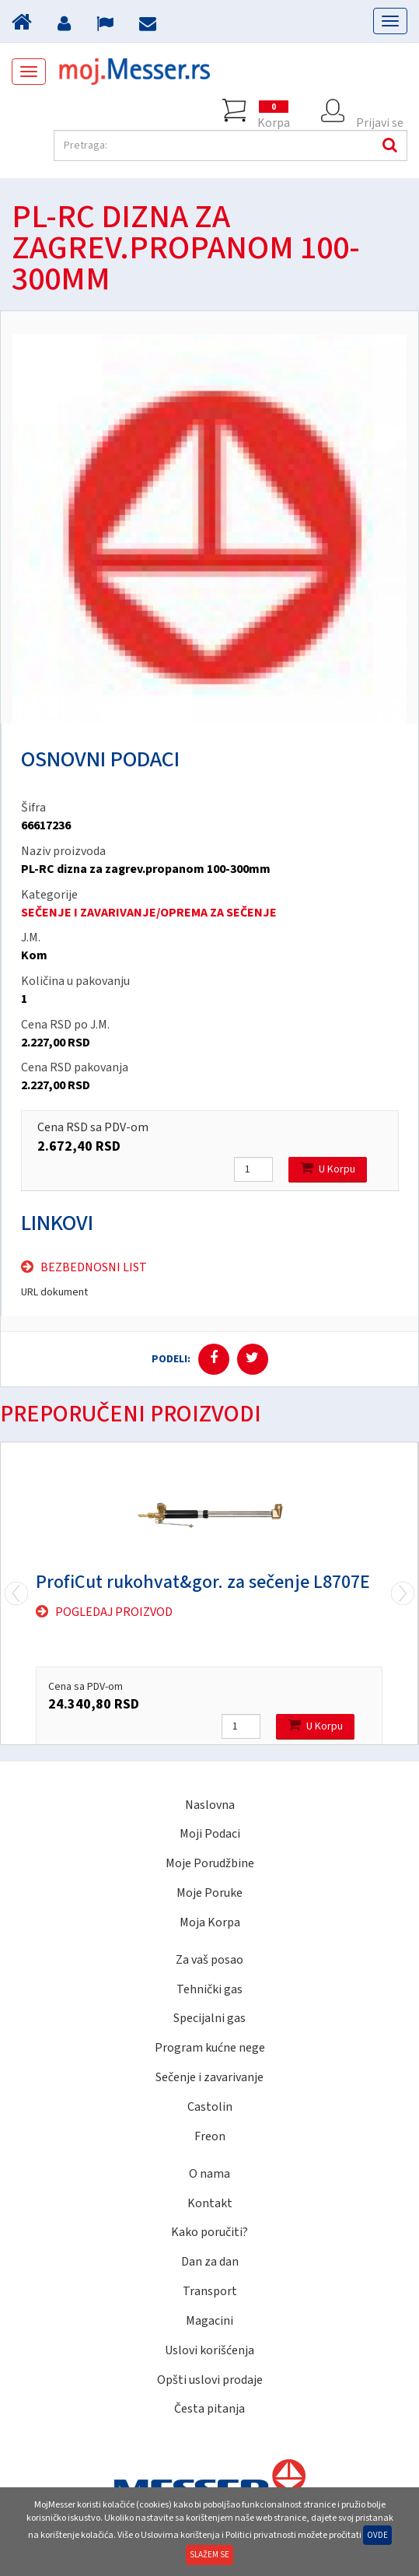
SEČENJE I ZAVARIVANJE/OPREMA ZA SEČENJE (149, 912)
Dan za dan (210, 2261)
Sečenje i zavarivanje (209, 2077)
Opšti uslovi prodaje (210, 2379)
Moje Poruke (209, 1892)
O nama (209, 2173)
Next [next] (16, 1593)
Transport (210, 2291)
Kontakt (209, 2203)
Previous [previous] (402, 1593)
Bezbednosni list (93, 1267)
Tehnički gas (209, 1989)
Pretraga (387, 145)
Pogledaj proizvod (114, 1612)
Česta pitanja (209, 2408)
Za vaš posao (209, 1959)
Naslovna (210, 1805)
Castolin (209, 2106)
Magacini (209, 2320)
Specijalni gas (209, 2018)
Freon (209, 2136)
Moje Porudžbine (210, 1863)
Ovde (377, 2535)
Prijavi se (379, 110)
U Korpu (327, 1169)
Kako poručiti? (209, 2232)
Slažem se (209, 2554)
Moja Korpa (210, 1922)
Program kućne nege (210, 2047)
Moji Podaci (210, 1833)
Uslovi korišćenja (209, 2350)
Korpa (273, 110)
